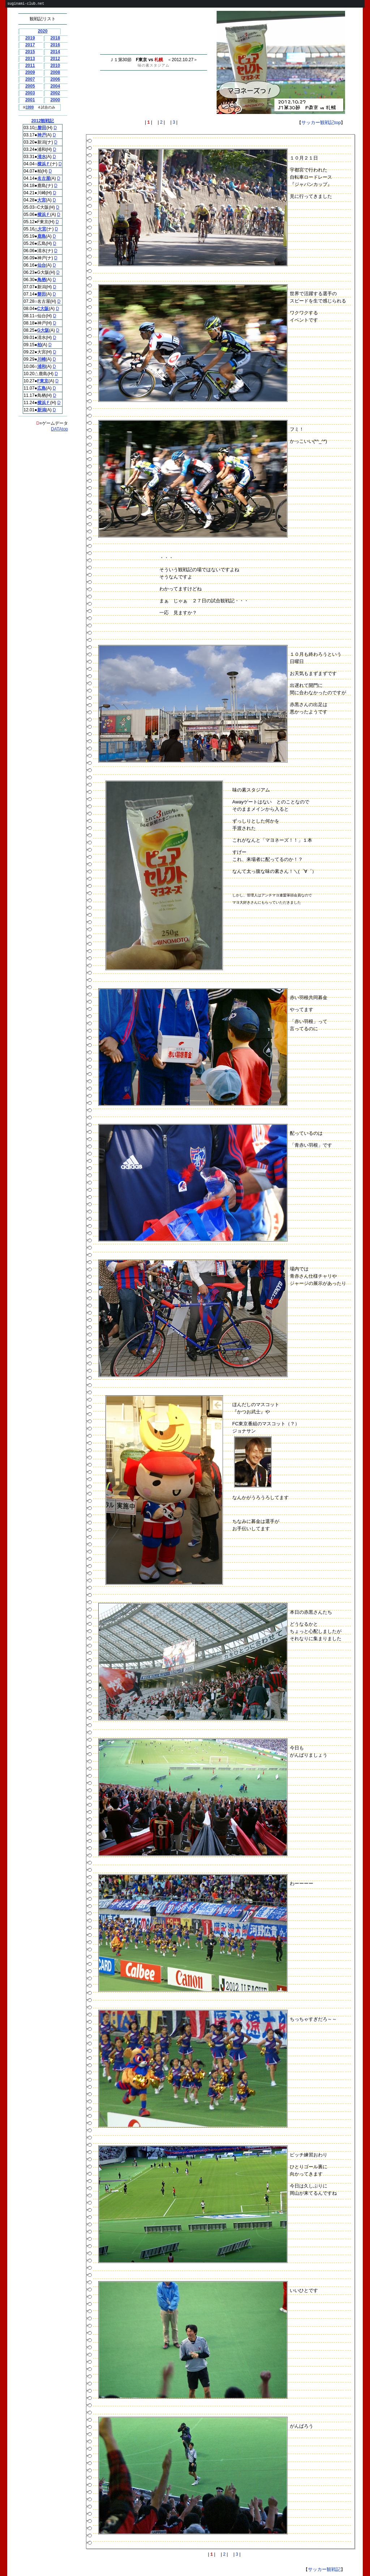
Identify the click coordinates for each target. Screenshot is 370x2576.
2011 (30, 65)
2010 (55, 65)
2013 (30, 58)
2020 (43, 31)
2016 (55, 44)
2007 (30, 79)
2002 (55, 93)
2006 (55, 79)
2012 (55, 58)
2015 (30, 51)
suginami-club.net (25, 4)
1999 (30, 107)
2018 (55, 38)
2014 (55, 51)
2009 (30, 72)
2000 (55, 99)
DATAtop (59, 429)
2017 (30, 44)
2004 (55, 86)
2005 (30, 86)
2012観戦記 (42, 120)
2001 (30, 99)
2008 (55, 72)
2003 (30, 93)
